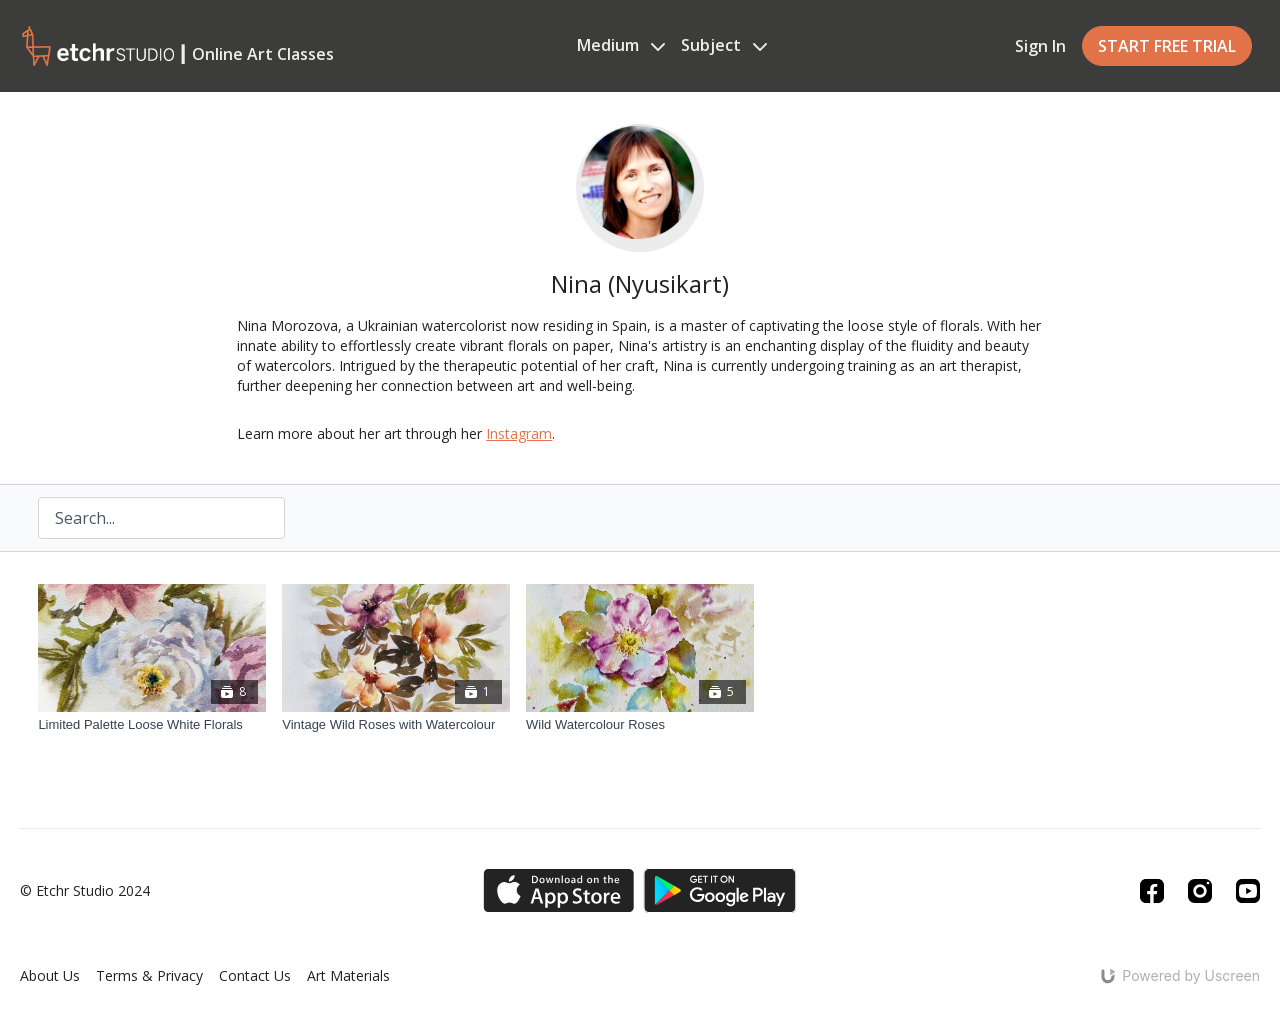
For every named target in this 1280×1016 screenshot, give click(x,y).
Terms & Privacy (149, 975)
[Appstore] (558, 890)
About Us (50, 975)
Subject (724, 45)
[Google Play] (720, 890)
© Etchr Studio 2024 (85, 891)
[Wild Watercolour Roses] (640, 725)
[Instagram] (1200, 891)
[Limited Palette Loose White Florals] (152, 725)
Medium (621, 45)
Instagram (519, 433)
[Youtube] (1248, 891)
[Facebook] (1152, 891)
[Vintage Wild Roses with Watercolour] (396, 725)
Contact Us (255, 975)
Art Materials (348, 975)
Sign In (1040, 46)
